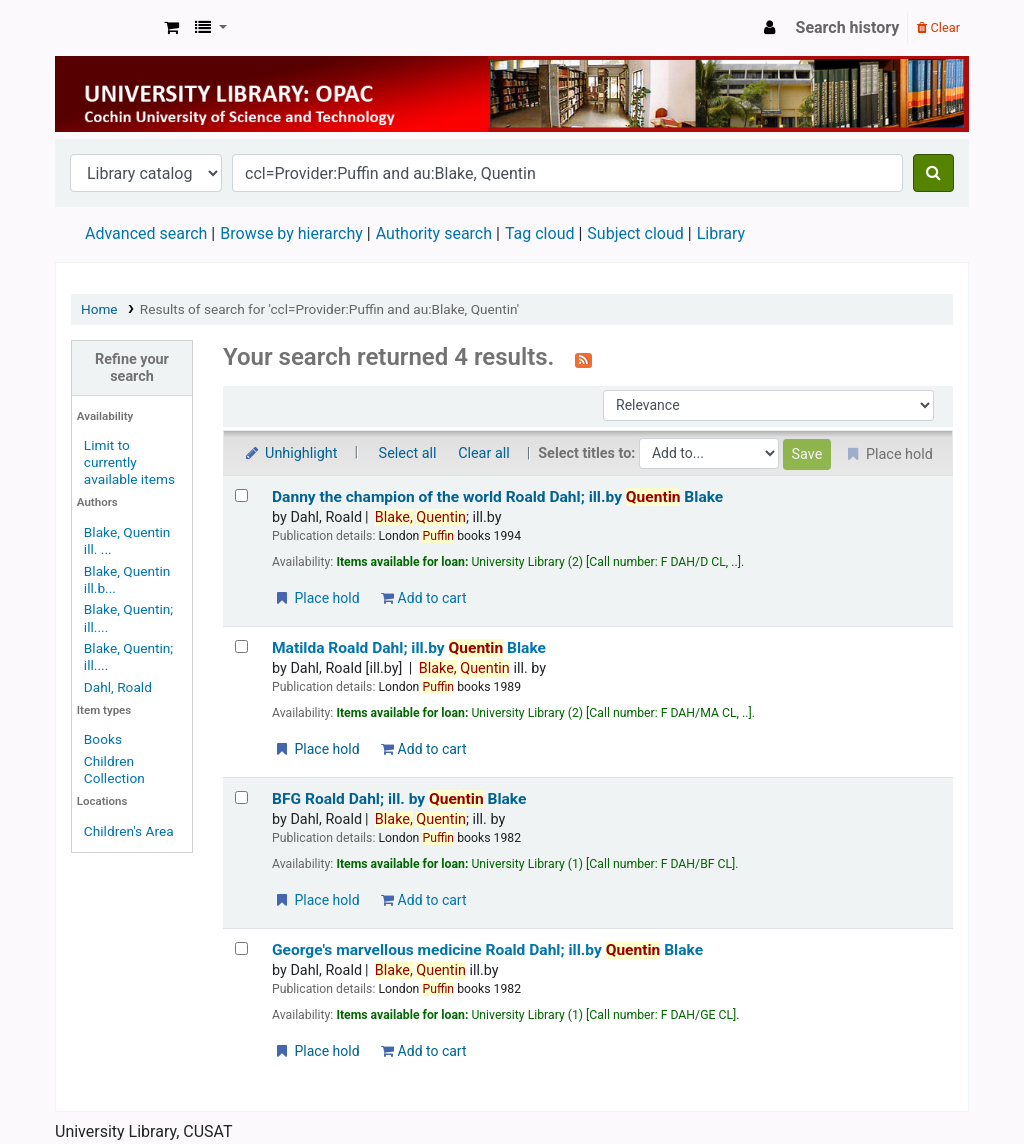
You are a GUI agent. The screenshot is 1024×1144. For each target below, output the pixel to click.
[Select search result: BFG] (241, 797)
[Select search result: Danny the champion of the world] (241, 495)
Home (99, 309)
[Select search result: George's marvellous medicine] (241, 948)
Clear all (484, 453)
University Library (106, 28)
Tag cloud (540, 233)
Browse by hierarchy (291, 233)
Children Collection (114, 769)
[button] (171, 28)
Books (103, 739)
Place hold (316, 598)
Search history (848, 27)
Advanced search (146, 233)
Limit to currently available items (129, 462)
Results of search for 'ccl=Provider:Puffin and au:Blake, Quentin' (329, 309)
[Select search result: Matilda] (241, 646)
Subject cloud (635, 233)
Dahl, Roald (118, 687)
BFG (399, 799)
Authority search (434, 233)
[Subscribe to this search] (583, 359)
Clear (938, 27)
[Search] (933, 173)
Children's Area (129, 831)
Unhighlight (290, 453)
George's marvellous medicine (487, 950)
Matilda (409, 648)
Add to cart (423, 598)
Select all (408, 453)
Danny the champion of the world (497, 497)
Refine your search (132, 368)
